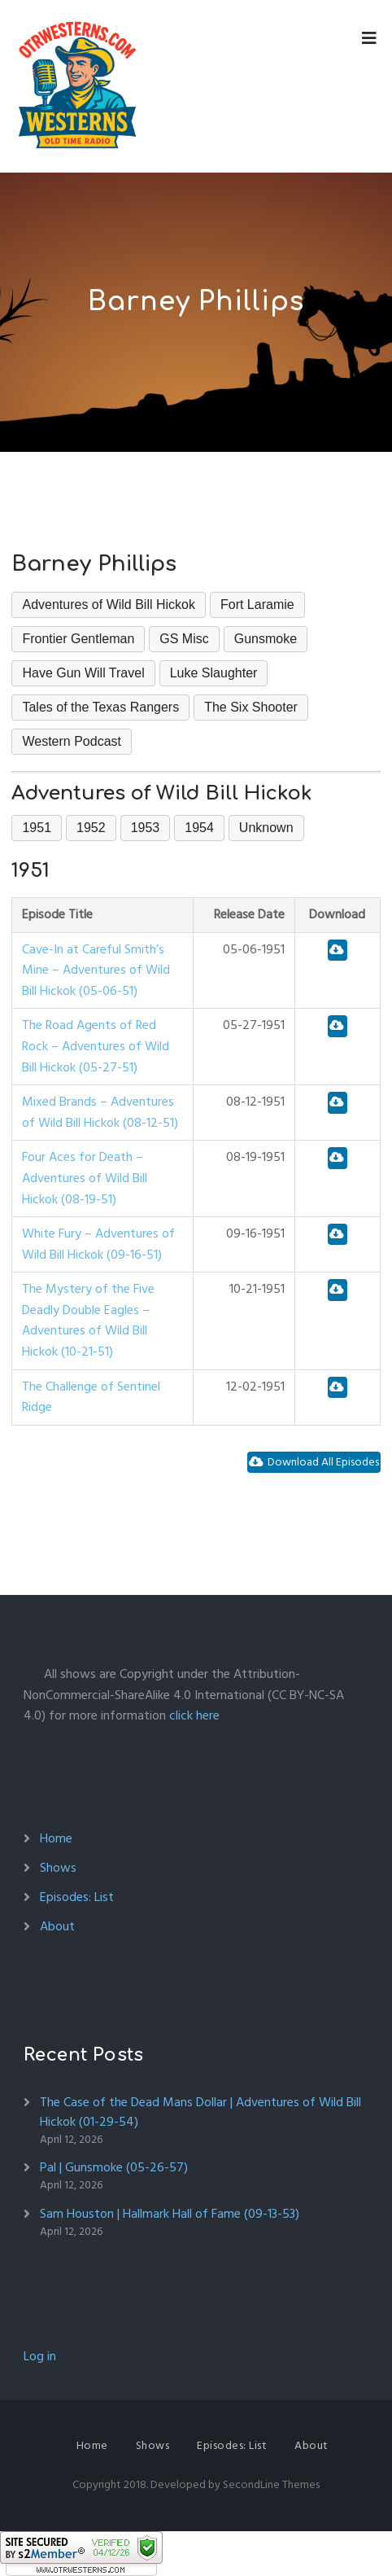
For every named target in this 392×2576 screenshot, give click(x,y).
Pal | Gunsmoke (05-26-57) (114, 2167)
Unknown (266, 828)
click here (194, 1715)
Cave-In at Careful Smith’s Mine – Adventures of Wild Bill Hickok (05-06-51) (96, 970)
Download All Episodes (314, 1461)
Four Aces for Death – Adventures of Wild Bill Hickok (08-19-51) (84, 1177)
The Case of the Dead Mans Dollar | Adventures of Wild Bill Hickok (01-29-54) (200, 2112)
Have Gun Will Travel (83, 673)
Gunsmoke (265, 639)
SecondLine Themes (271, 2484)
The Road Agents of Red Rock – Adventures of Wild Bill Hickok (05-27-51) (95, 1045)
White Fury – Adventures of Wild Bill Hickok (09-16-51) (98, 1244)
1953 (145, 828)
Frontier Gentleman (78, 639)
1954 (199, 828)
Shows (58, 1867)
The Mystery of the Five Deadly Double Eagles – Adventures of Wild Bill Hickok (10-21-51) (88, 1320)
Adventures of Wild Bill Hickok (108, 604)
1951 (36, 828)
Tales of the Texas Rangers (100, 707)
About (57, 1926)
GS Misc (183, 639)
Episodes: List (77, 1897)
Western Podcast (71, 741)
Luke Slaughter (214, 673)
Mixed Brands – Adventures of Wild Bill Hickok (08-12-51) (100, 1112)
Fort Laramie (257, 604)
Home (56, 1838)
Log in (40, 2356)
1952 (91, 828)
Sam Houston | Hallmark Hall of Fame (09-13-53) (169, 2213)
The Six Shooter (251, 707)
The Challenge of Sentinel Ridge (91, 1397)
